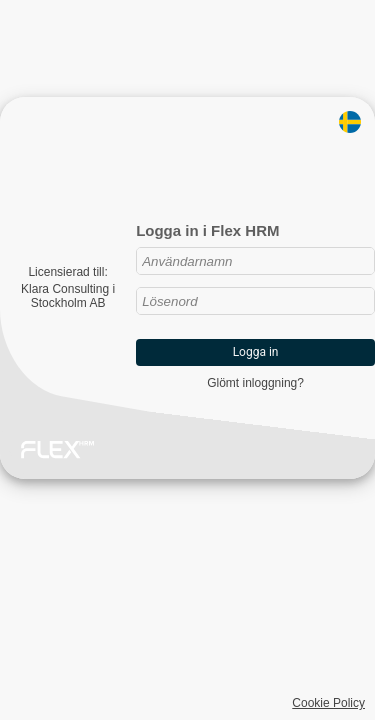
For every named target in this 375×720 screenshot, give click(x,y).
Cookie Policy (328, 703)
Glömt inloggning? (255, 383)
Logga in (256, 352)
